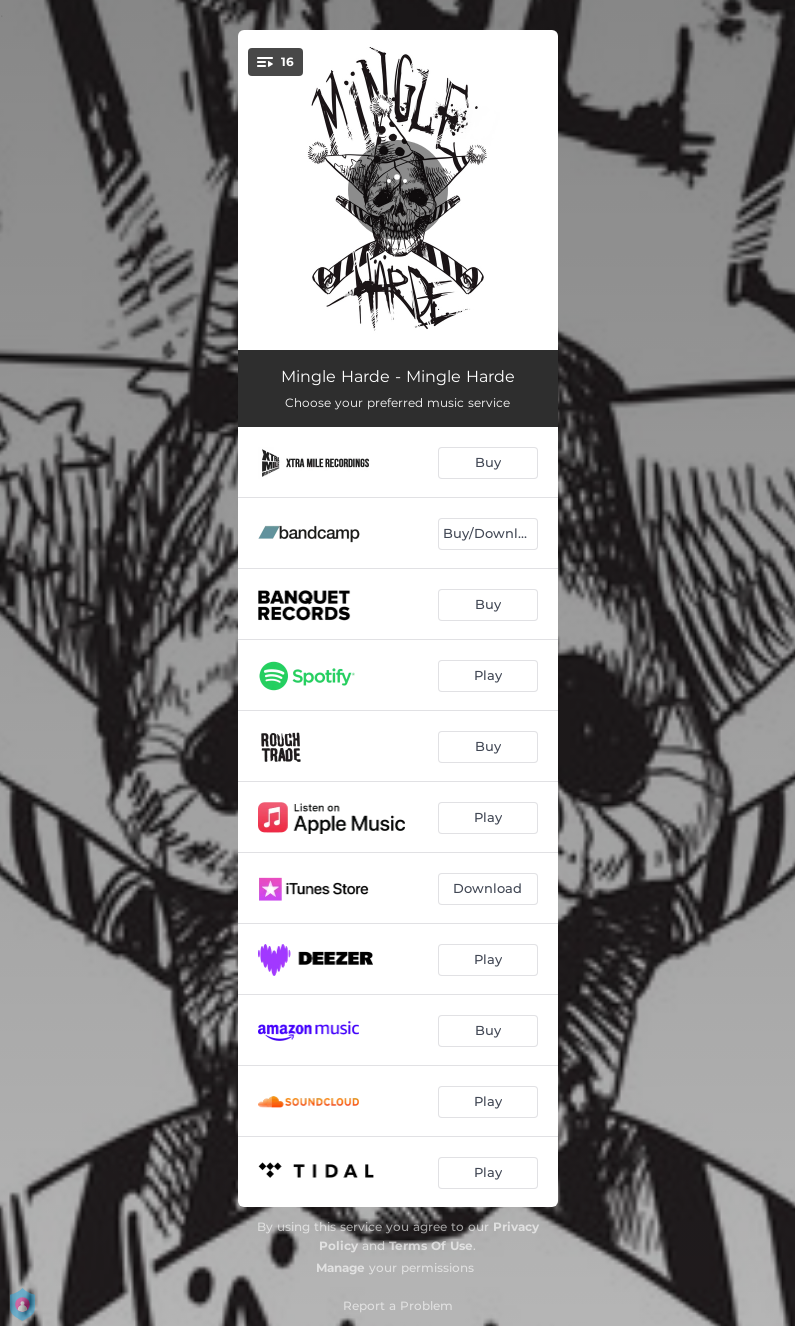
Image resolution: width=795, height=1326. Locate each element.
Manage (340, 1267)
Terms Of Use (431, 1245)
